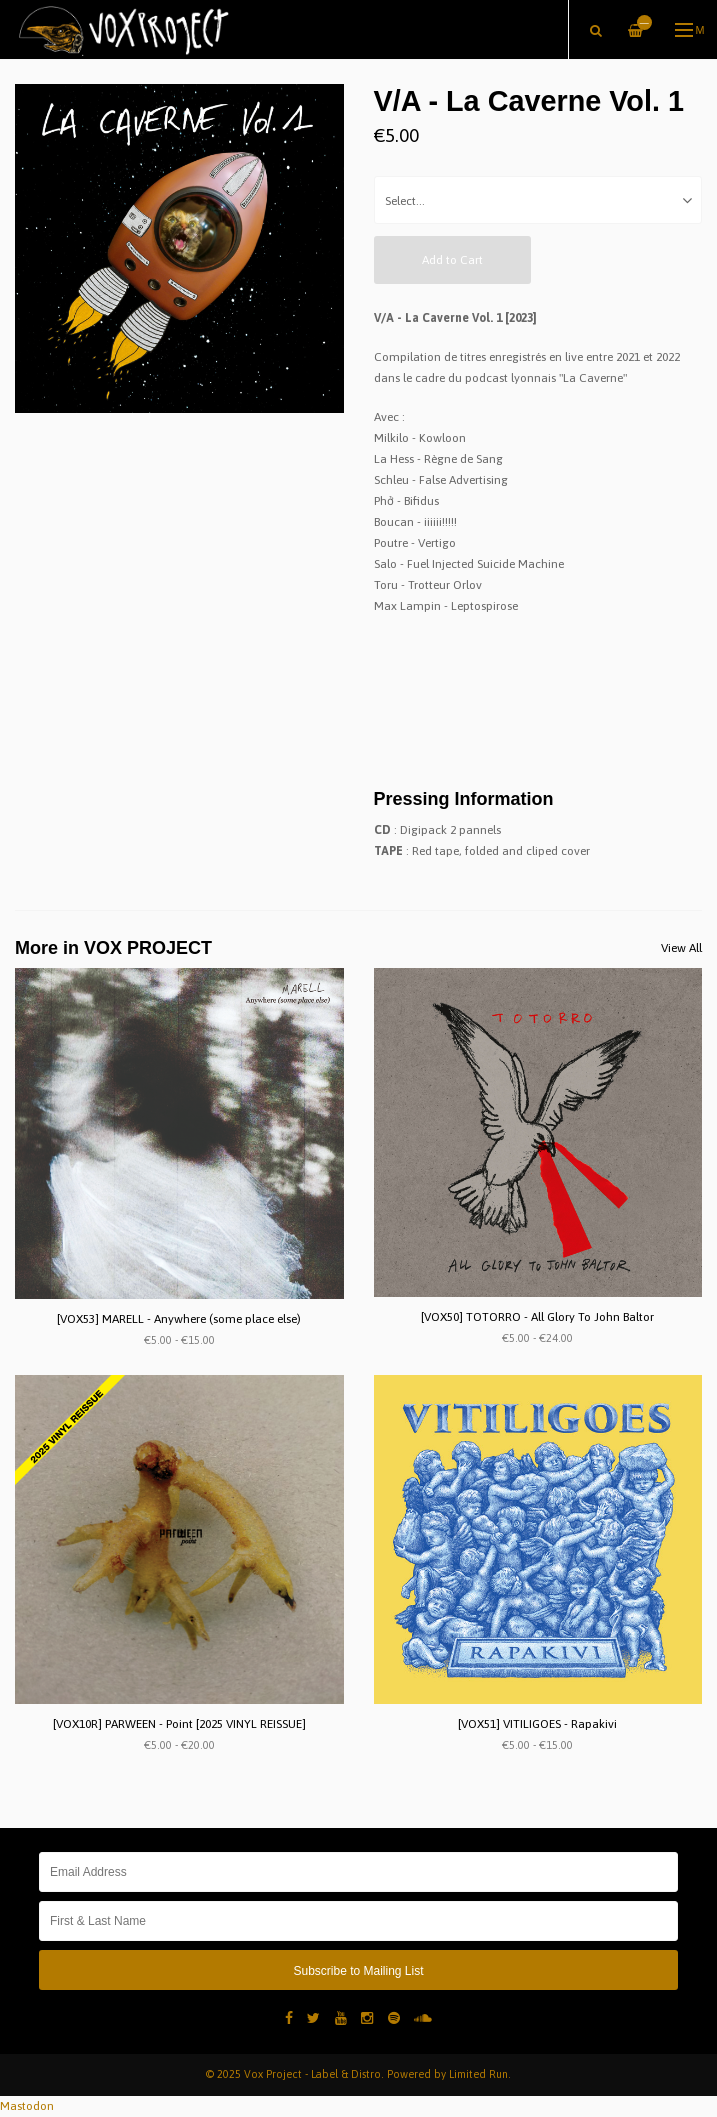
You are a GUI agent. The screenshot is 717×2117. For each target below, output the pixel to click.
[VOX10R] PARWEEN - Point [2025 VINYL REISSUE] (179, 1724)
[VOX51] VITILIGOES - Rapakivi (537, 1724)
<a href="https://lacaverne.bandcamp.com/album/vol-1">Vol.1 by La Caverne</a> (538, 695)
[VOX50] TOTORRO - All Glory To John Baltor (537, 1317)
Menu (690, 30)
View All (681, 948)
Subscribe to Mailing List (358, 1971)
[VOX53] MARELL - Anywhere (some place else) (179, 1319)
